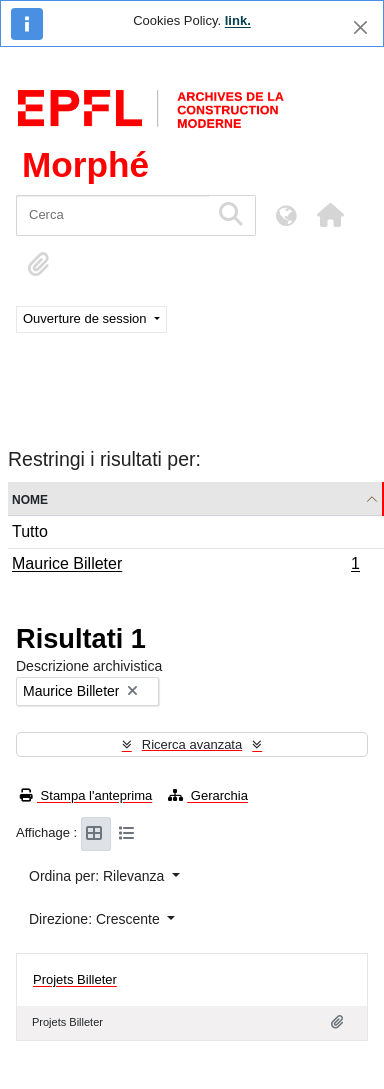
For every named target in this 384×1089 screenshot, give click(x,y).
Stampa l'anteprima (86, 795)
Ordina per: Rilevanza (98, 876)
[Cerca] (112, 215)
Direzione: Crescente (96, 919)
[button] (330, 215)
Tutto (30, 531)
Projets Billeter (75, 979)
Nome (30, 498)
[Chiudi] (360, 27)
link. (238, 20)
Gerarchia (208, 795)
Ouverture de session (86, 318)
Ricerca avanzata (192, 744)
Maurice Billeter (185, 566)
